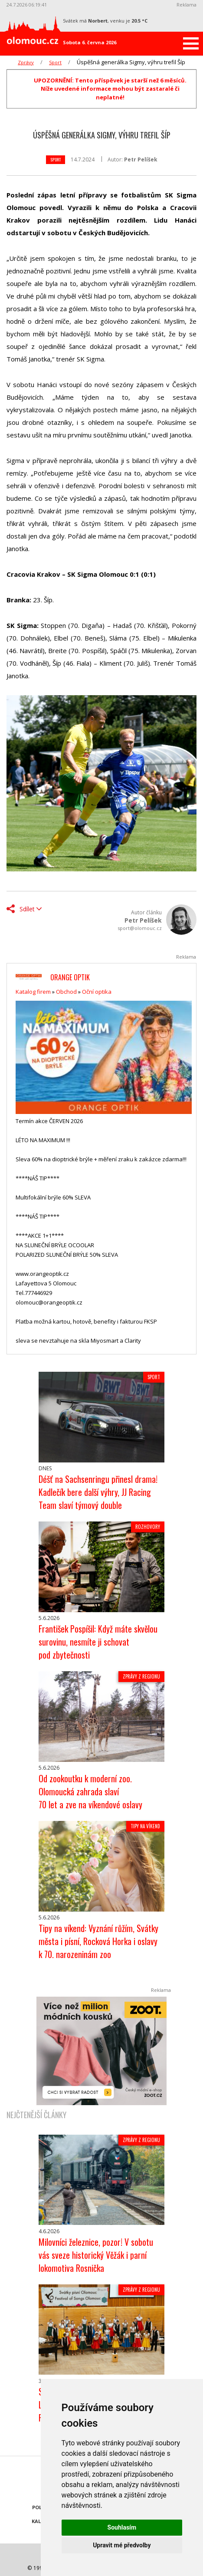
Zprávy (26, 62)
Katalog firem (33, 992)
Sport (55, 62)
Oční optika (96, 992)
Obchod (66, 992)
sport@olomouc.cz (140, 928)
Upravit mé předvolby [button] (122, 2545)
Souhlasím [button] (122, 2527)
